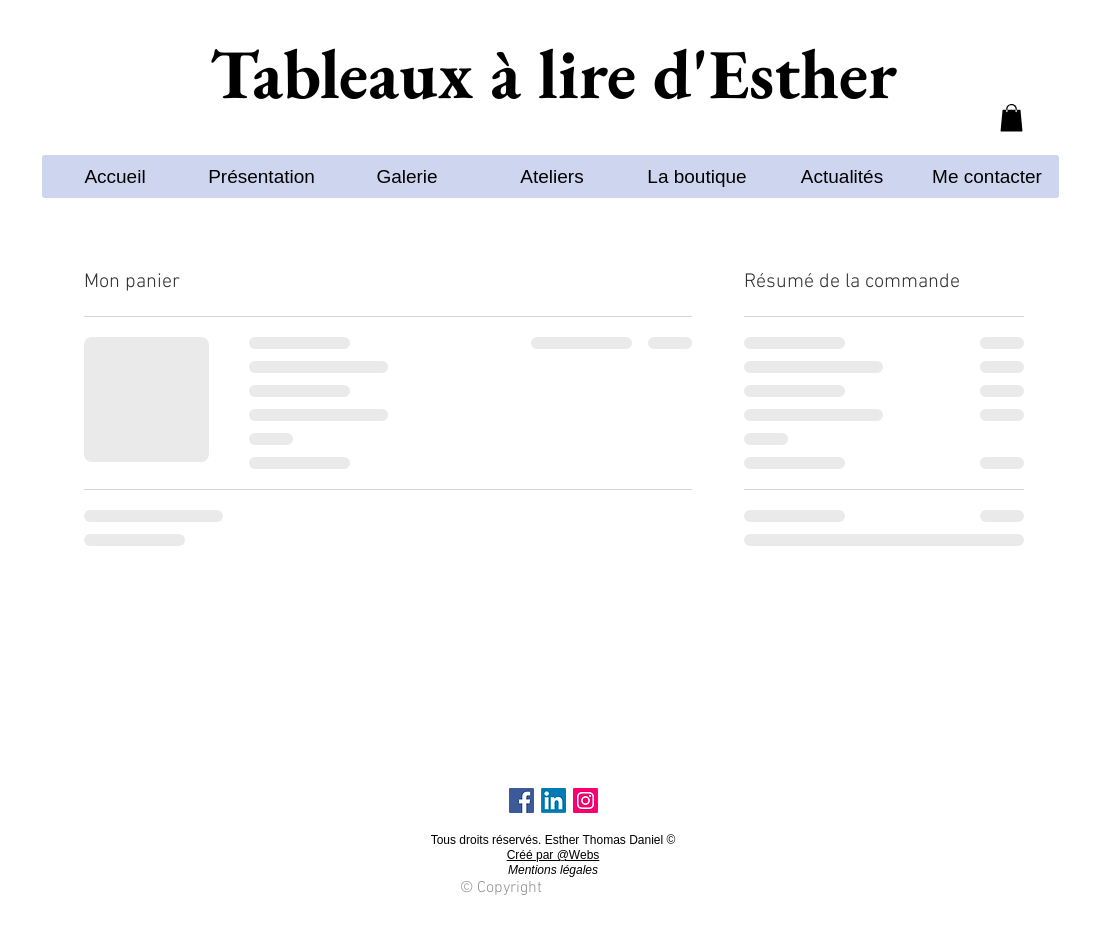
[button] (1011, 117)
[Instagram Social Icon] (585, 800)
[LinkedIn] (553, 800)
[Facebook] (521, 800)
